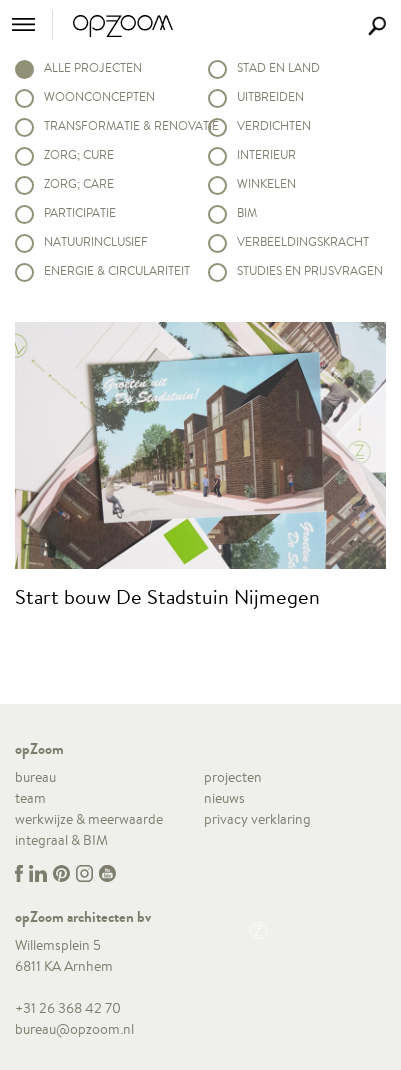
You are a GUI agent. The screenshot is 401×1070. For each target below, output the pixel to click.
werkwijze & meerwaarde (89, 819)
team (30, 798)
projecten (233, 777)
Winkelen (266, 183)
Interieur (266, 154)
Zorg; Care (79, 183)
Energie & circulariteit (117, 270)
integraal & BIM (61, 840)
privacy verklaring (257, 819)
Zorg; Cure (79, 154)
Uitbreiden (270, 96)
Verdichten (274, 125)
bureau (35, 777)
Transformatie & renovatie (118, 125)
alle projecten (93, 67)
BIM (247, 212)
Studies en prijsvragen (310, 270)
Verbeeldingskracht (303, 241)
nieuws (224, 798)
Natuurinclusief (96, 241)
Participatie (80, 212)
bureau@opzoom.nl (74, 1029)
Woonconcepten (99, 96)
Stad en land (278, 67)
